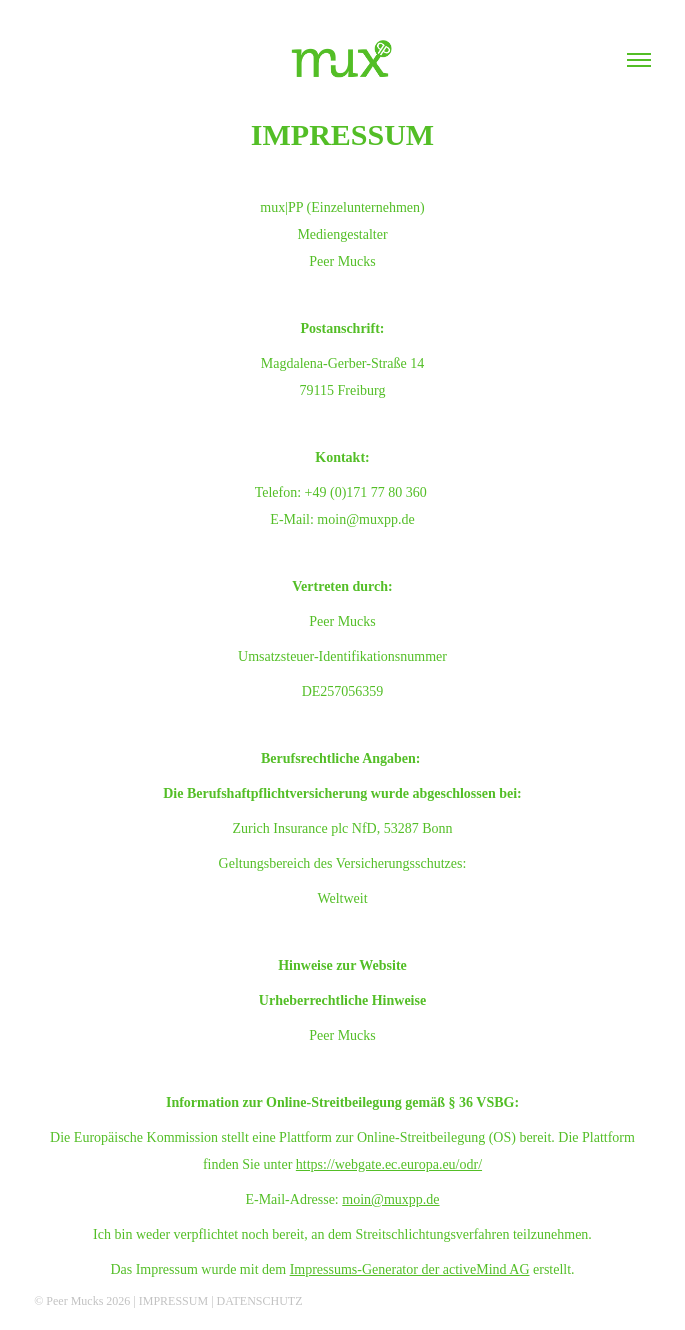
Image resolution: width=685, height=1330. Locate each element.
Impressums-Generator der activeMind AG (410, 1269)
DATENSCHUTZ (260, 1301)
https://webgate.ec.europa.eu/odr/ (389, 1164)
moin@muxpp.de (390, 1199)
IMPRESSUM (173, 1301)
